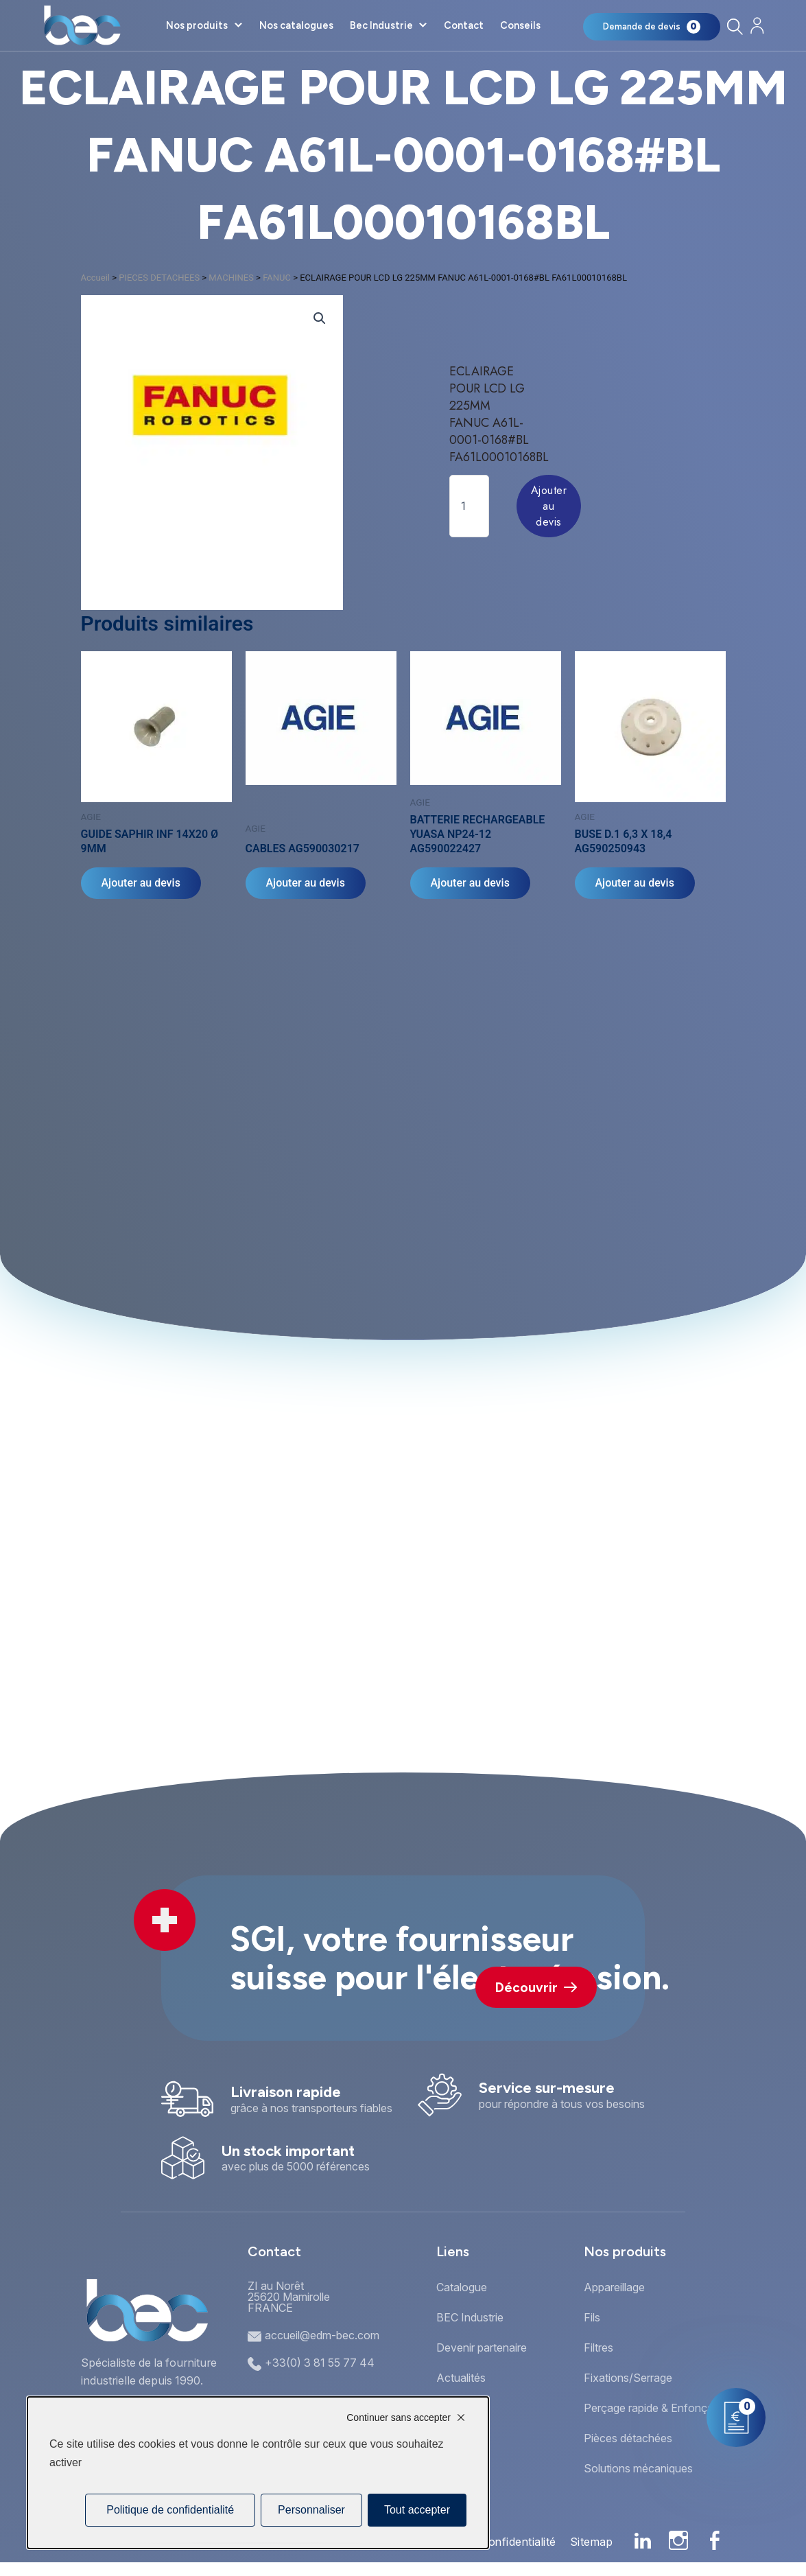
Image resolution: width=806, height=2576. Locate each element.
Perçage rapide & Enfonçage (655, 2408)
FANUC (277, 277)
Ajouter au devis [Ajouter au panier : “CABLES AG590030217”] (305, 882)
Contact (464, 25)
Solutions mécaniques (638, 2468)
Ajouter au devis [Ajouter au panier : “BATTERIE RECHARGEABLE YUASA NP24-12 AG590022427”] (470, 882)
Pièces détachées (628, 2438)
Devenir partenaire (481, 2347)
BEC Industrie (469, 2317)
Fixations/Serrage (628, 2378)
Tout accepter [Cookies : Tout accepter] (417, 2510)
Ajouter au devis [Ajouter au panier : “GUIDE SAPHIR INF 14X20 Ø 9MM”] (141, 882)
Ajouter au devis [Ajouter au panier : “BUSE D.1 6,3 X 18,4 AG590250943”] (634, 882)
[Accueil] (81, 25)
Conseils (520, 25)
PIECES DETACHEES (159, 277)
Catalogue (461, 2287)
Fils (592, 2317)
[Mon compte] (757, 25)
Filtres (598, 2347)
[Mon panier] (651, 26)
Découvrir (536, 1987)
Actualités (461, 2378)
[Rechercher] (734, 26)
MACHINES (231, 277)
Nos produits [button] (197, 25)
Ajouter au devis (549, 506)
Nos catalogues (296, 25)
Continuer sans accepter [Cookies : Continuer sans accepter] (398, 2417)
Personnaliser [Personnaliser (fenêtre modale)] (311, 2510)
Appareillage (614, 2287)
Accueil (95, 277)
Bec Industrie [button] (381, 25)
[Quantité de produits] (469, 506)
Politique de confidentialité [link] (170, 2510)
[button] (319, 318)
